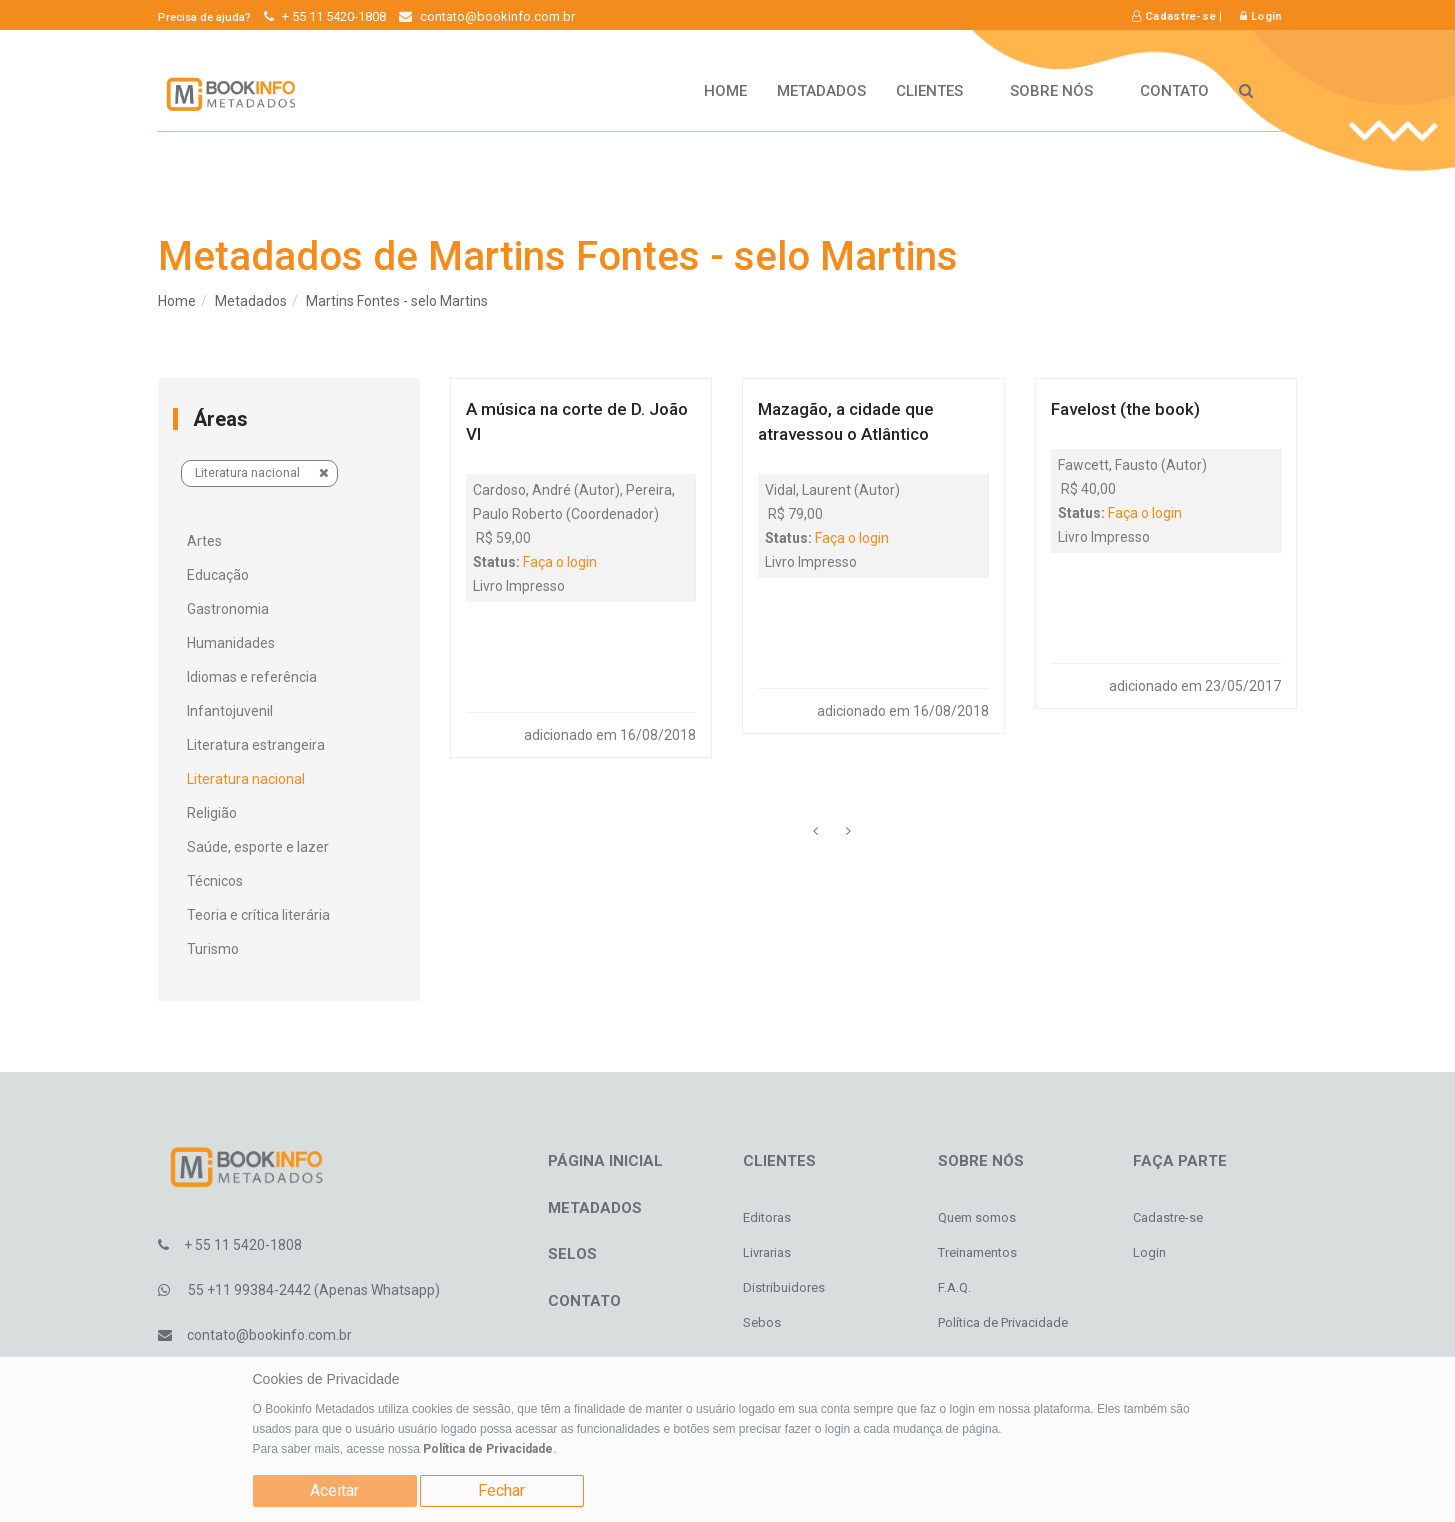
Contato (1174, 91)
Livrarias (767, 1252)
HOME (725, 91)
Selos (572, 1254)
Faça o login (560, 562)
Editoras (767, 1217)
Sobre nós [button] (1060, 91)
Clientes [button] (938, 91)
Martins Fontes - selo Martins (397, 301)
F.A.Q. (954, 1287)
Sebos (762, 1322)
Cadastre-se (1174, 16)
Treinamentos (977, 1252)
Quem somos (977, 1217)
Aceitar (334, 1490)
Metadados (821, 91)
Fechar (501, 1490)
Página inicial (605, 1161)
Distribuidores (784, 1287)
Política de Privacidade (488, 1449)
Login (1261, 16)
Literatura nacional (262, 472)
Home (177, 301)
